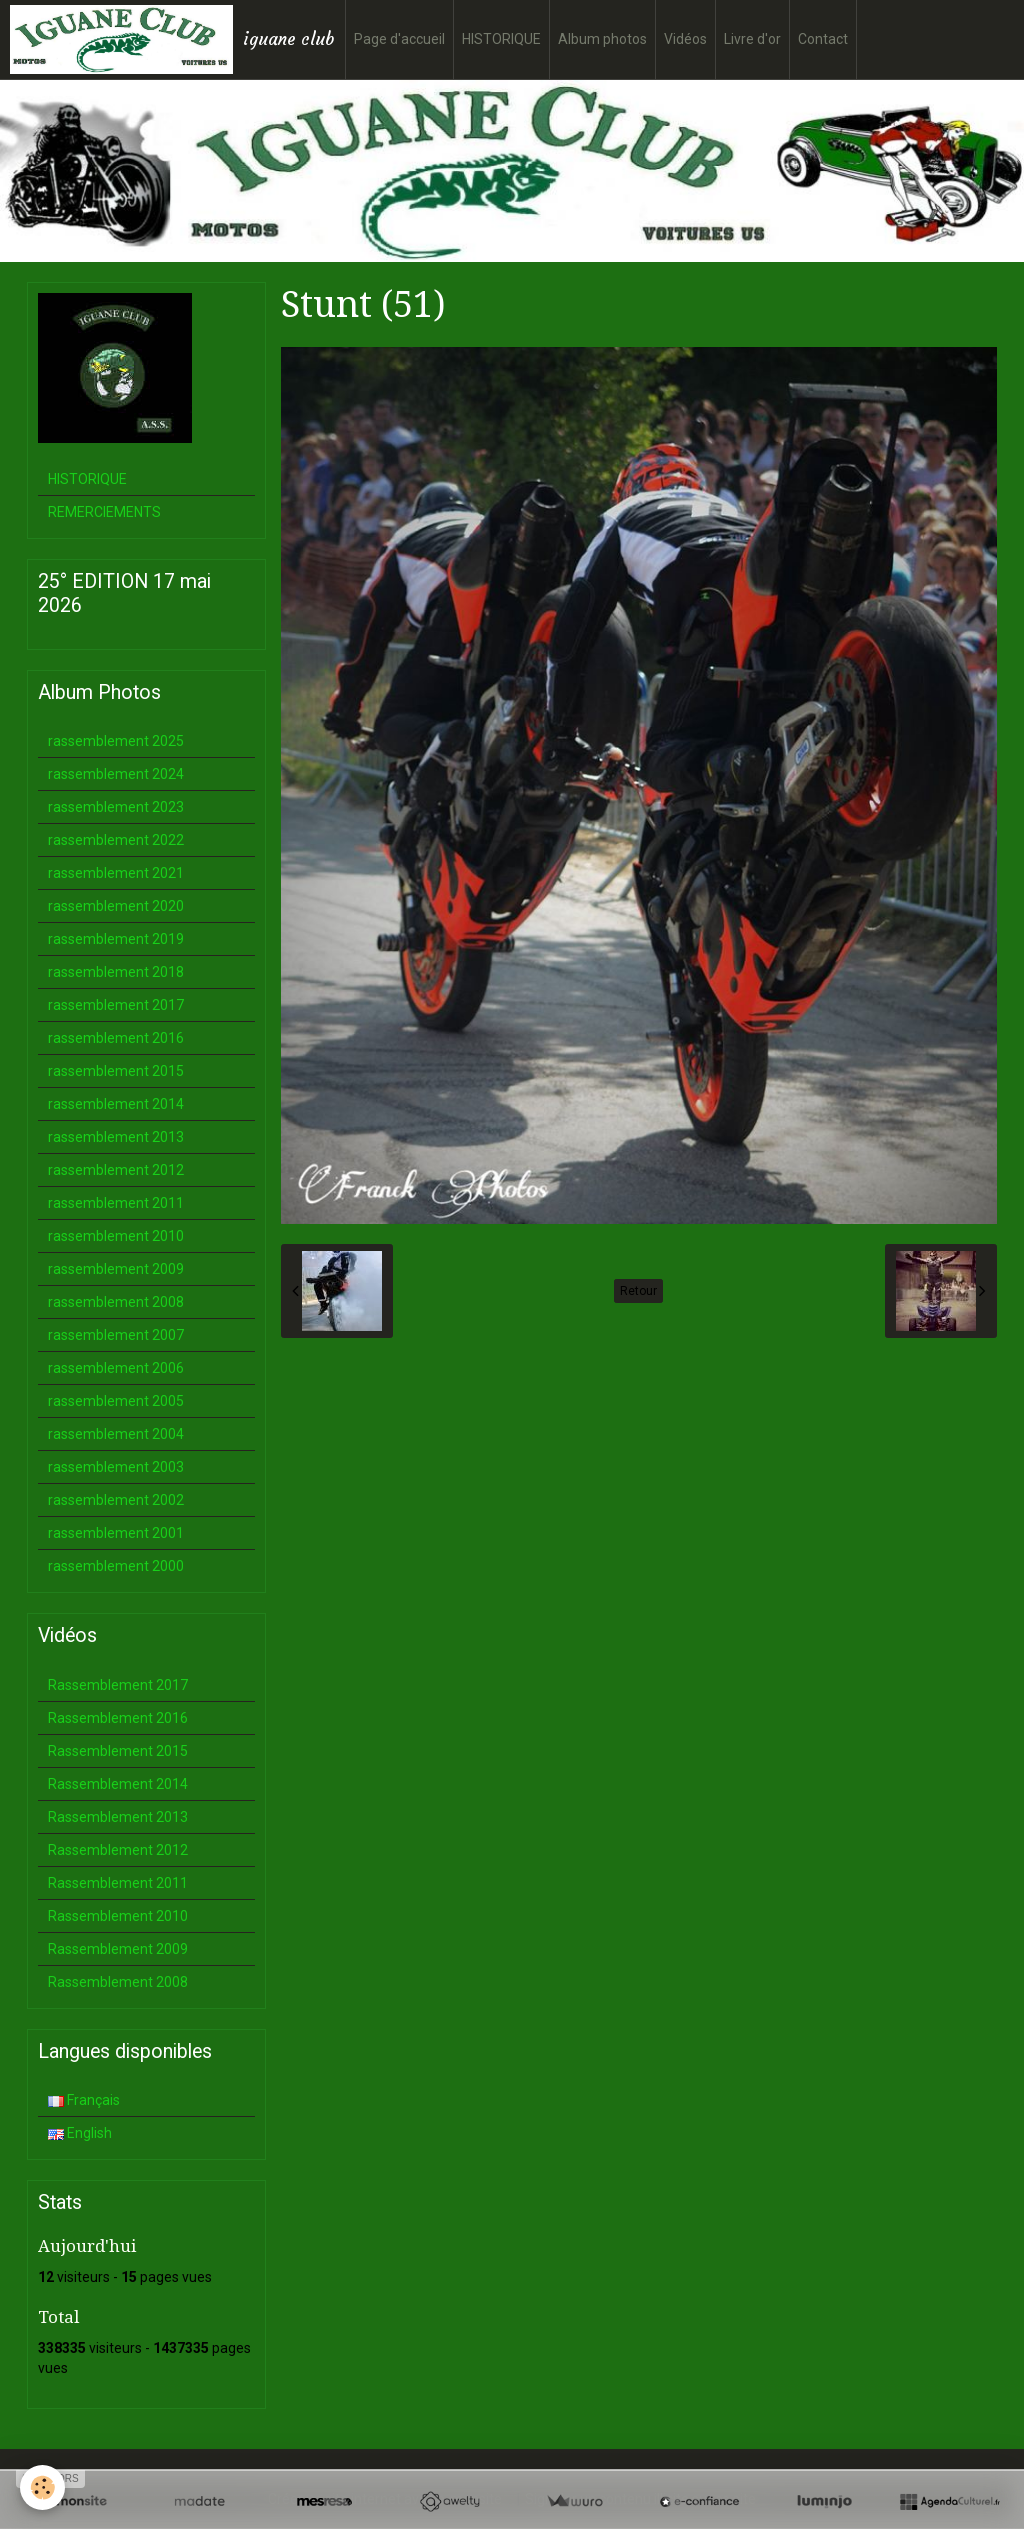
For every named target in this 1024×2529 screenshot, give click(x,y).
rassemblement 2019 (116, 939)
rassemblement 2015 (116, 1071)
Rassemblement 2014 (118, 1784)
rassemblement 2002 (116, 1500)
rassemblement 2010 (116, 1236)
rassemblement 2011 (116, 1203)
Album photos (602, 39)
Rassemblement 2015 (118, 1751)
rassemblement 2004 (116, 1434)
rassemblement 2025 (116, 741)
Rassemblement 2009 (118, 1949)
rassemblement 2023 (116, 807)
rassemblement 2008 (116, 1302)
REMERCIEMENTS (104, 512)
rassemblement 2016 (116, 1038)
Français (84, 2100)
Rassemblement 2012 (118, 1850)
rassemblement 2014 (116, 1104)
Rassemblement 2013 (118, 1817)
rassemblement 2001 (116, 1533)
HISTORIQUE (501, 39)
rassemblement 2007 (116, 1335)
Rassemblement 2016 (118, 1718)
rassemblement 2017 (116, 1005)
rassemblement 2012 (116, 1170)
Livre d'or (752, 39)
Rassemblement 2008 (118, 1982)
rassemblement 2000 (116, 1566)
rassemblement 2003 (116, 1467)
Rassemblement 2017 (118, 1685)
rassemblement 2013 (116, 1137)
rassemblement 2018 (116, 972)
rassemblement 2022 (116, 840)
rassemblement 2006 (116, 1368)
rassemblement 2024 (116, 774)
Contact (823, 39)
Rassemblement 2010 (118, 1916)
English (80, 2133)
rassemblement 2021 (116, 873)
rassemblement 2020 (116, 906)
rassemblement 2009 (116, 1269)
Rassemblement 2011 (118, 1883)
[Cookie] (42, 2487)
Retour (638, 1291)
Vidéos (685, 39)
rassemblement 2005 (116, 1401)
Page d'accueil (399, 39)
